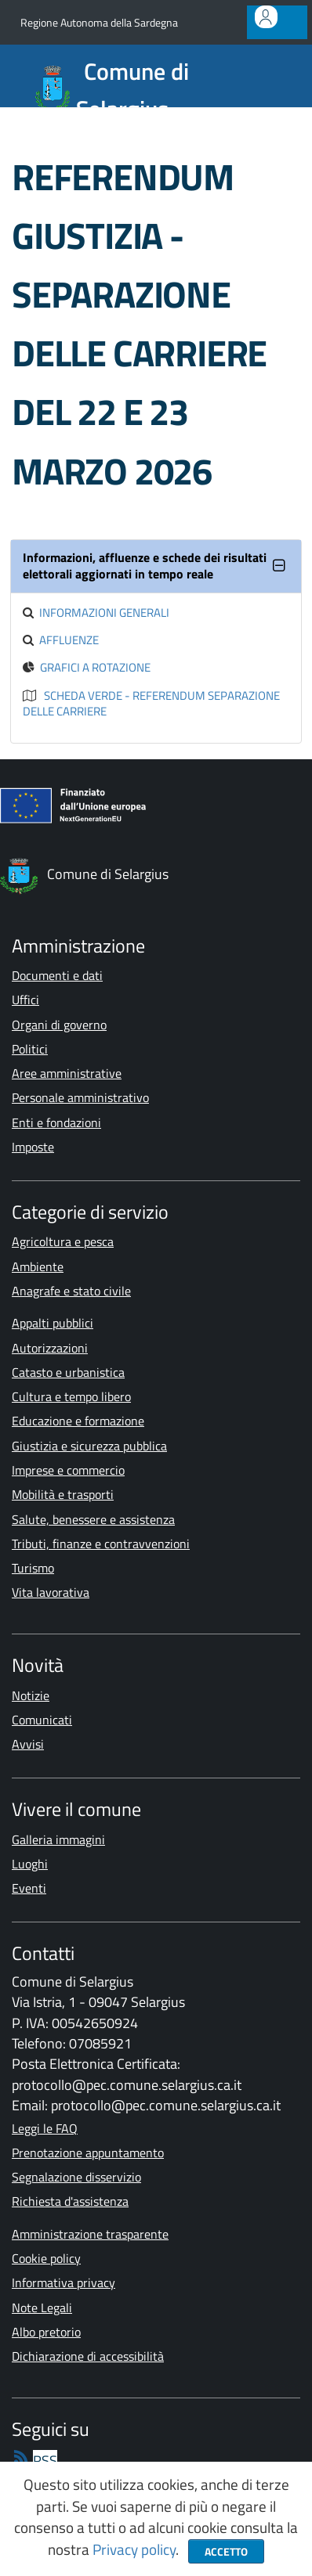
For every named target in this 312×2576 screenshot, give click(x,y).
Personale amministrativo (80, 1097)
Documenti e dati (57, 975)
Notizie (30, 1695)
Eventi (29, 1888)
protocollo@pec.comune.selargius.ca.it (126, 2084)
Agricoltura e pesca (63, 1241)
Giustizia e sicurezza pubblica (89, 1445)
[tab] (156, 566)
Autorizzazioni (50, 1347)
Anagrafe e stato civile (71, 1290)
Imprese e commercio (68, 1470)
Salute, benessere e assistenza (93, 1519)
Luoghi (30, 1863)
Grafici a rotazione (95, 667)
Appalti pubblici (52, 1322)
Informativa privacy (63, 2282)
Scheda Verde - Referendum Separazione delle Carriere (151, 703)
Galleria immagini (58, 1839)
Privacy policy (134, 2549)
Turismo (33, 1567)
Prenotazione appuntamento (88, 2152)
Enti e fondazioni (56, 1122)
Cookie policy (46, 2258)
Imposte (33, 1146)
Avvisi (28, 1744)
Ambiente (37, 1266)
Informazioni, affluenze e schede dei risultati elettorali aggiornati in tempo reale (145, 566)
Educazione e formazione (78, 1420)
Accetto (226, 2551)
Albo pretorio (46, 2331)
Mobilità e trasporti (63, 1494)
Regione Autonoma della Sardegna (99, 22)
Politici (30, 1048)
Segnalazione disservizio (76, 2176)
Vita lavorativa (50, 1592)
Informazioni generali (104, 612)
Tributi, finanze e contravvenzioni (101, 1543)
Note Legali (42, 2307)
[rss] (34, 2460)
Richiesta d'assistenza (70, 2201)
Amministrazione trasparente (90, 2234)
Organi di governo (59, 1024)
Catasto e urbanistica (68, 1372)
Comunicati (42, 1719)
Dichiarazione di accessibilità (88, 2356)
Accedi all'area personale (269, 25)
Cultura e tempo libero (71, 1396)
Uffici (25, 999)
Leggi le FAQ (45, 2128)
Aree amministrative (67, 1073)
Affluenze (69, 640)
